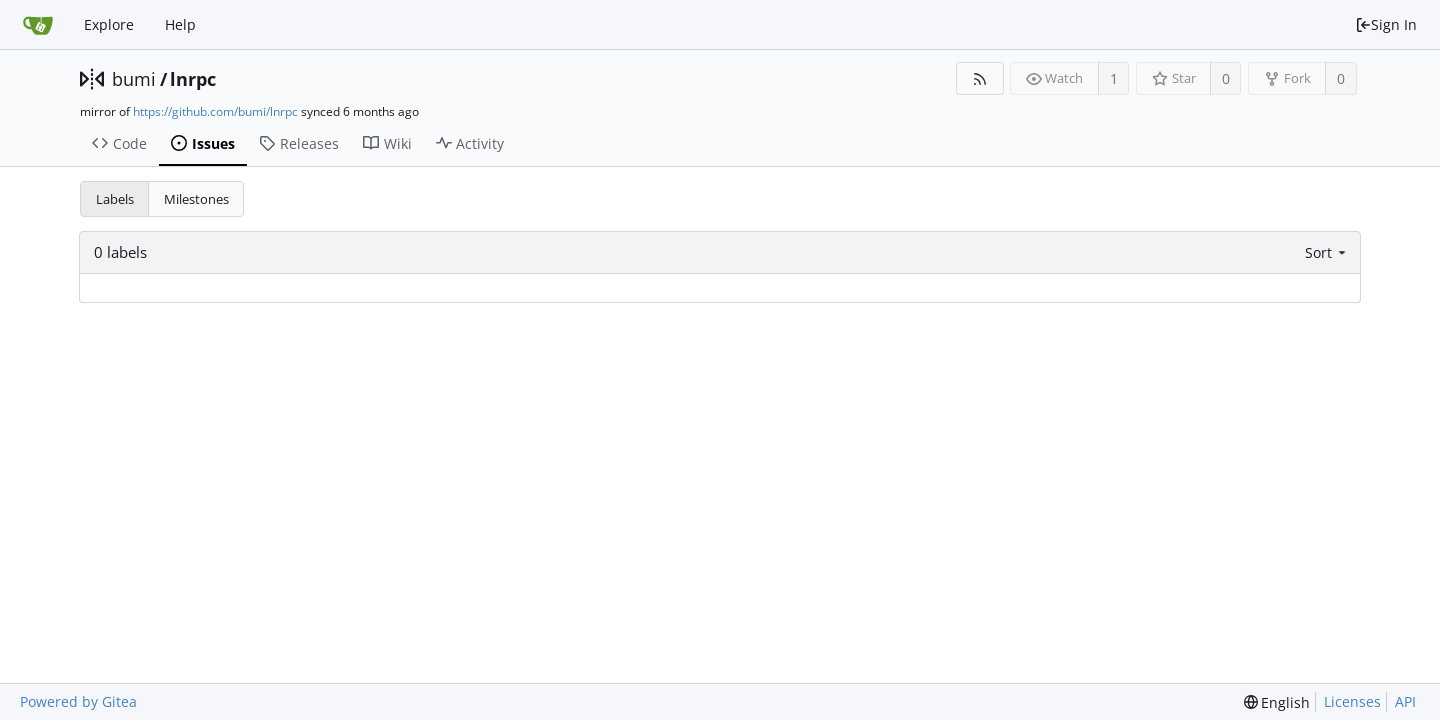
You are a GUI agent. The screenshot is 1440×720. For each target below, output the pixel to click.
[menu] (1327, 252)
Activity (470, 143)
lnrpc (193, 79)
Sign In (1386, 24)
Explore (109, 24)
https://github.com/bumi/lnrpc (215, 111)
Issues (203, 143)
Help (180, 24)
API (1405, 701)
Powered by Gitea (78, 701)
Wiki (387, 143)
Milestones (196, 199)
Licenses (1352, 701)
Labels (115, 199)
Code (119, 143)
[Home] (38, 25)
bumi (134, 79)
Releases (299, 143)
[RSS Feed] (979, 78)
